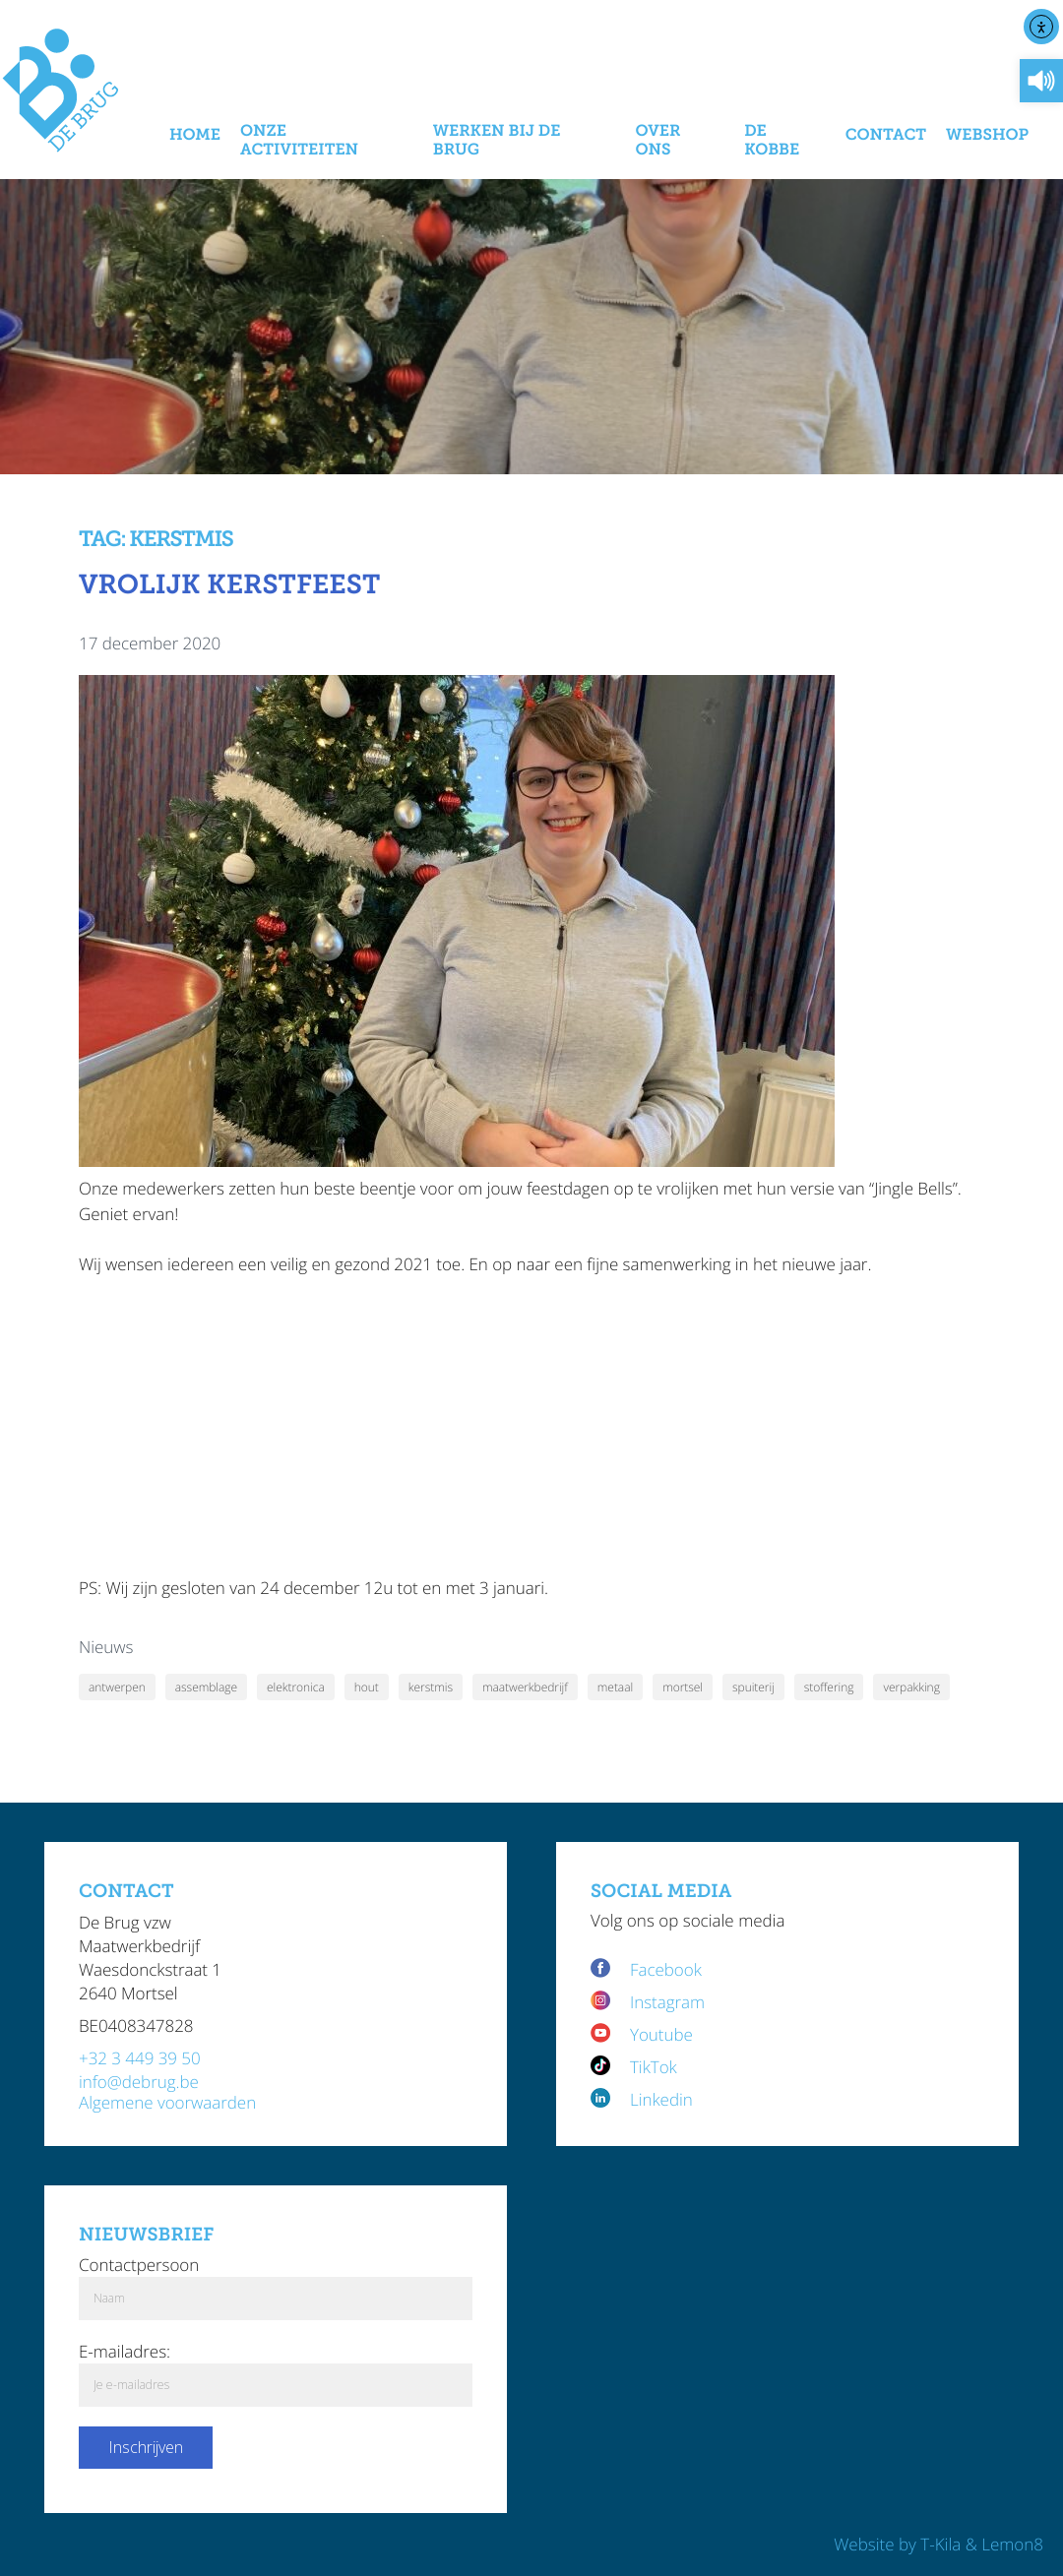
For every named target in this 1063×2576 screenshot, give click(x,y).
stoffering (829, 1687)
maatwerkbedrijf (525, 1687)
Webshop (987, 135)
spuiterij (753, 1687)
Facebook (668, 1969)
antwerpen (117, 1687)
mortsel (682, 1687)
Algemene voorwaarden (167, 2102)
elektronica (296, 1687)
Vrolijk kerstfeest (229, 585)
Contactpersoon (139, 2264)
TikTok (653, 2066)
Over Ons (657, 140)
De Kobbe (771, 140)
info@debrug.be (139, 2081)
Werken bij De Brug (497, 140)
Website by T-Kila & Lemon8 (938, 2544)
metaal (615, 1687)
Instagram (667, 2002)
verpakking (911, 1687)
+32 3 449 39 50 (140, 2058)
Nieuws (106, 1646)
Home (194, 135)
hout (366, 1687)
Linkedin (661, 2099)
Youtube (661, 2034)
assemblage (206, 1687)
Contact (885, 135)
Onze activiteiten (299, 140)
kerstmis (430, 1687)
